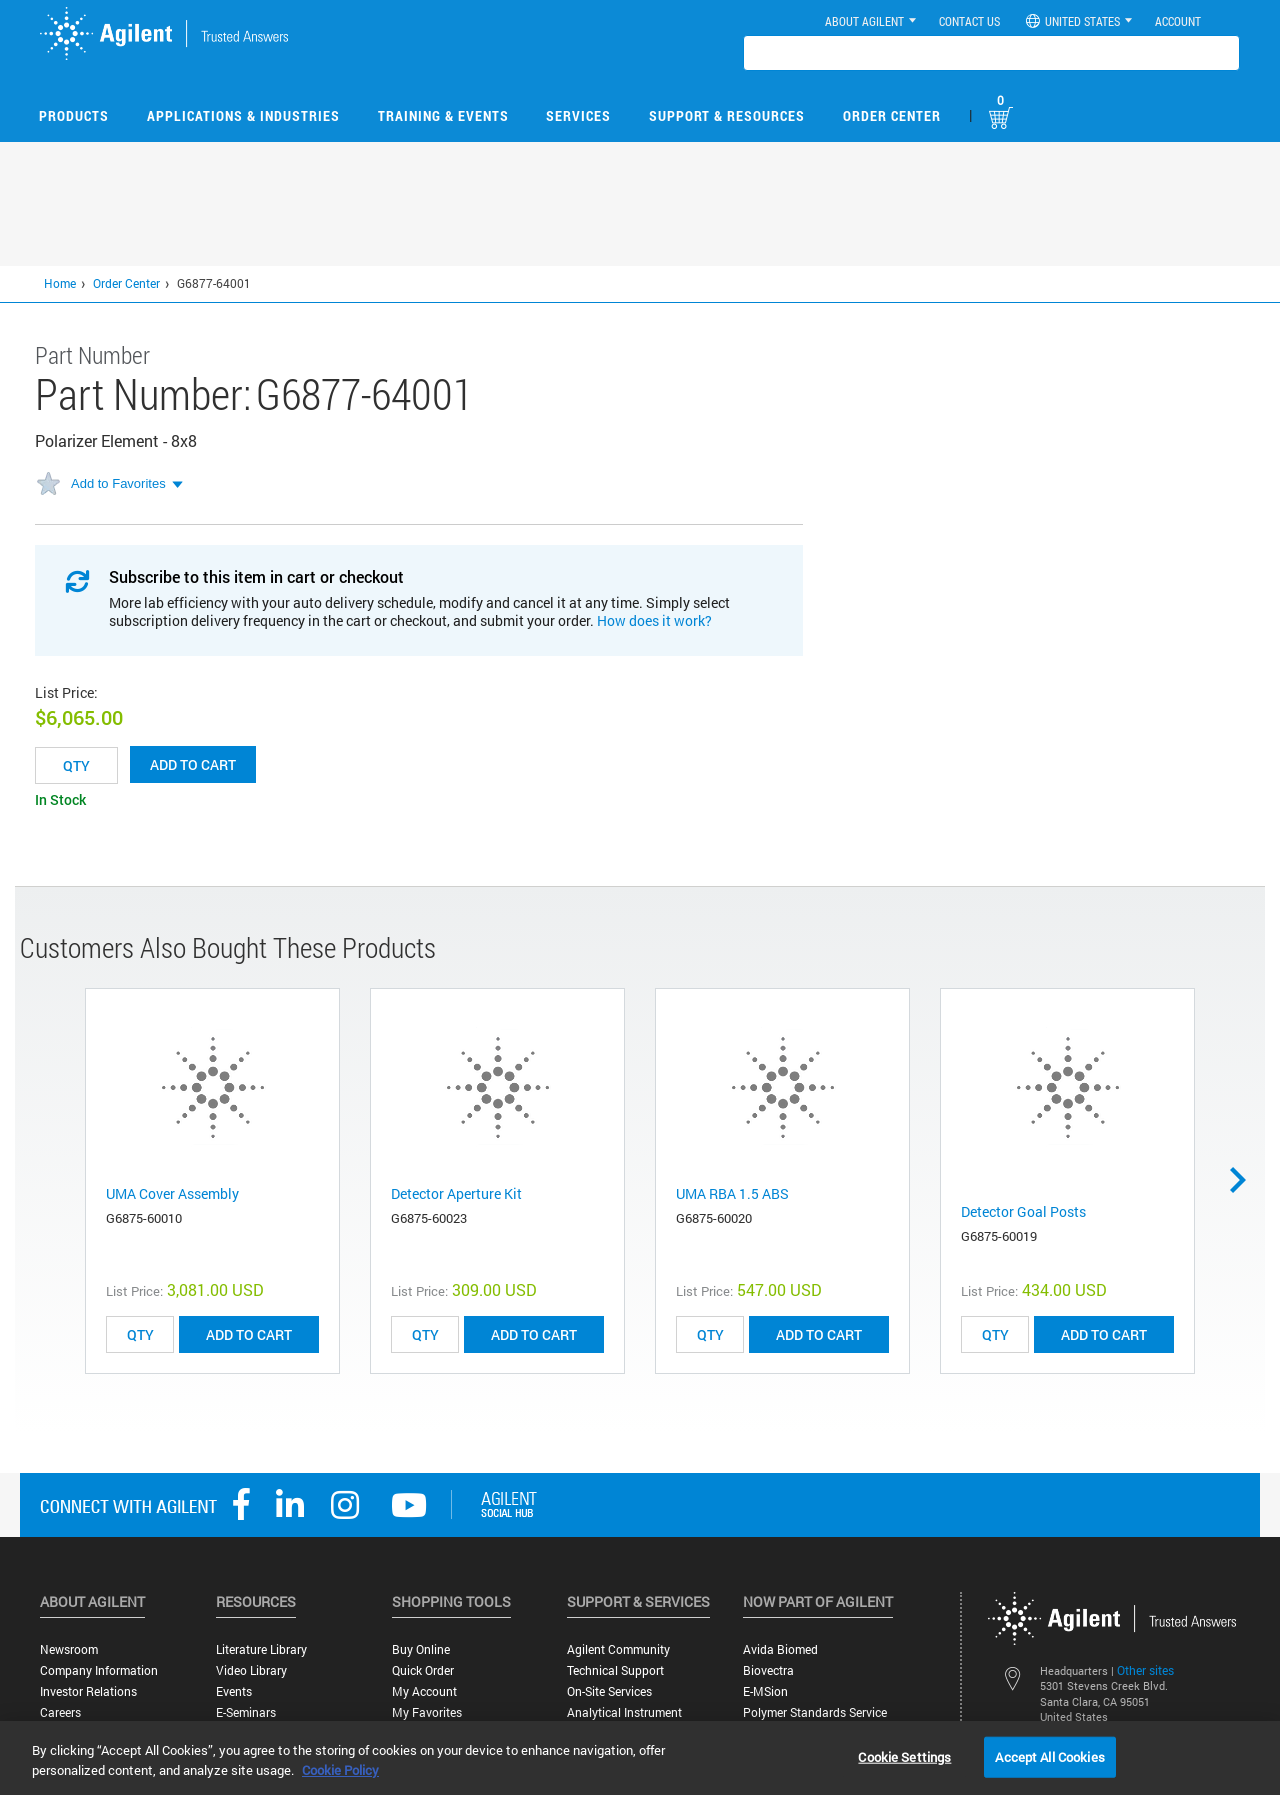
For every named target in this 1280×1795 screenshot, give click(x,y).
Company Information (99, 1670)
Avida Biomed (780, 1649)
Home (60, 283)
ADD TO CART (249, 1334)
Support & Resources (727, 115)
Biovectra (768, 1670)
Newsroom (69, 1649)
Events (234, 1691)
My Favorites (427, 1712)
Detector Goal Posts (1023, 1211)
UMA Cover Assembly (172, 1193)
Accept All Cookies (1049, 1756)
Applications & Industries (243, 115)
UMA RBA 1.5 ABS (732, 1193)
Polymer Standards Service (815, 1712)
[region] (640, 1758)
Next (1245, 1180)
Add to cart (193, 764)
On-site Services (609, 1691)
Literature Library (261, 1649)
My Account (424, 1691)
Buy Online (421, 1649)
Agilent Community (618, 1649)
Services (578, 115)
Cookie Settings (904, 1756)
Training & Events (443, 115)
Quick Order (423, 1670)
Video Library (251, 1670)
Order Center (892, 115)
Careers (60, 1712)
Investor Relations (88, 1691)
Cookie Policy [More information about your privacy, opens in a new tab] (340, 1770)
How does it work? (654, 620)
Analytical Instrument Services (624, 1720)
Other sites (1145, 1670)
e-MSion (765, 1691)
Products (74, 115)
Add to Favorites (118, 483)
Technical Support (615, 1670)
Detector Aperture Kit (456, 1193)
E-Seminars (246, 1712)
